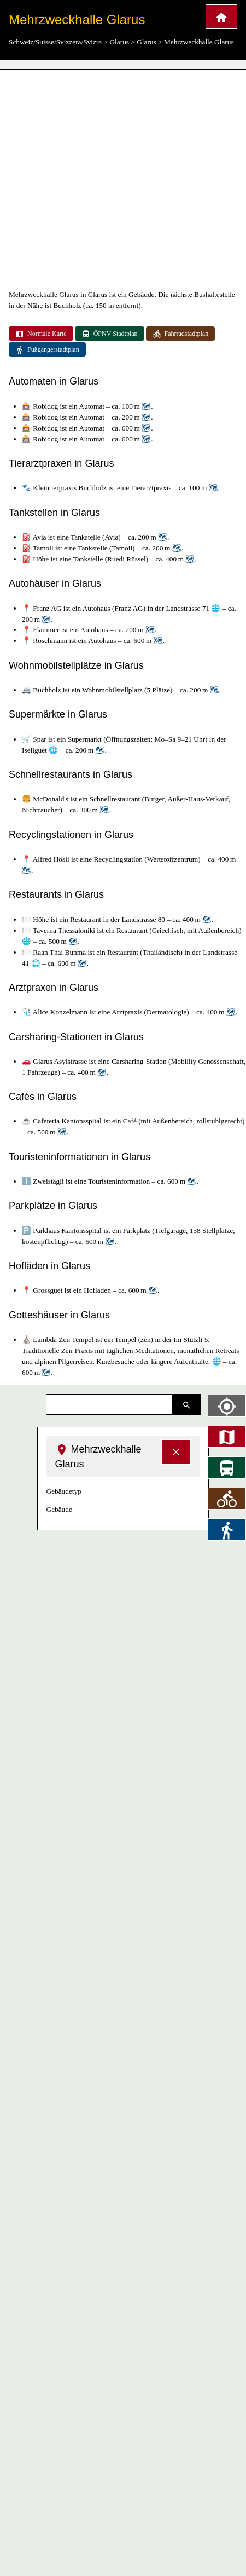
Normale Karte (41, 334)
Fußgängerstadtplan (47, 350)
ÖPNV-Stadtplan (109, 334)
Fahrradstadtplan (181, 334)
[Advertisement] (102, 179)
